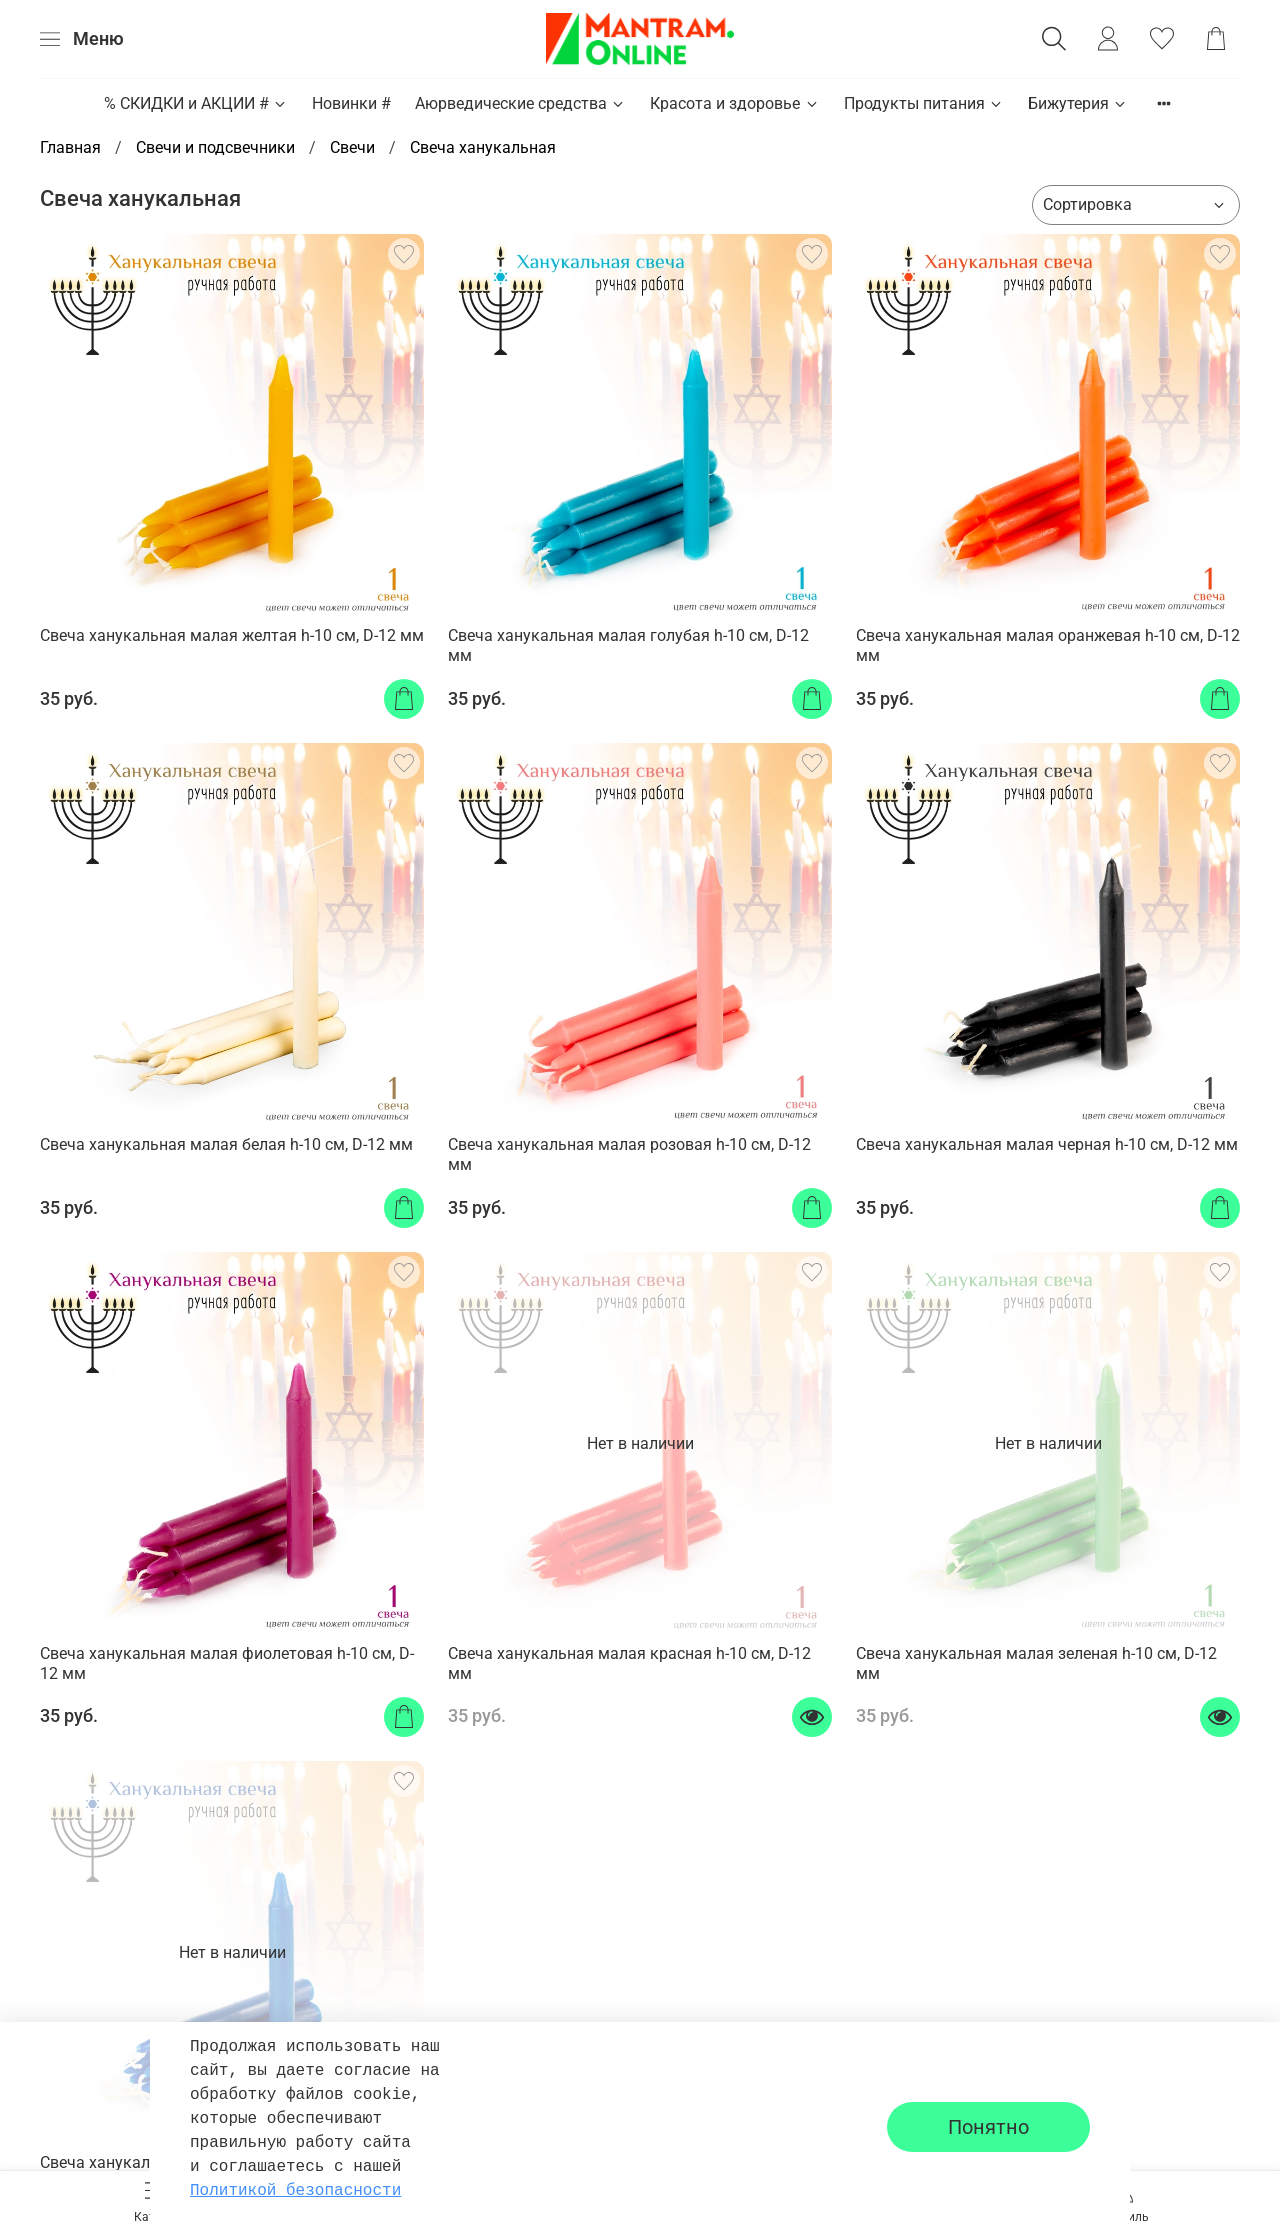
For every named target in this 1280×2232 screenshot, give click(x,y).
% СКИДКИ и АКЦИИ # (196, 103)
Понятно (988, 2127)
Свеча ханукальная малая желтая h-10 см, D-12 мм (232, 635)
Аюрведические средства (520, 103)
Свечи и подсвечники (215, 147)
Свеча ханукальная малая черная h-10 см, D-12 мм (1047, 1144)
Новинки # (351, 103)
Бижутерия (1078, 103)
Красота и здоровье (734, 103)
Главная (70, 147)
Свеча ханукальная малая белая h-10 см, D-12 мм (226, 1144)
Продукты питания (924, 103)
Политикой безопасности (295, 2191)
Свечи (352, 147)
